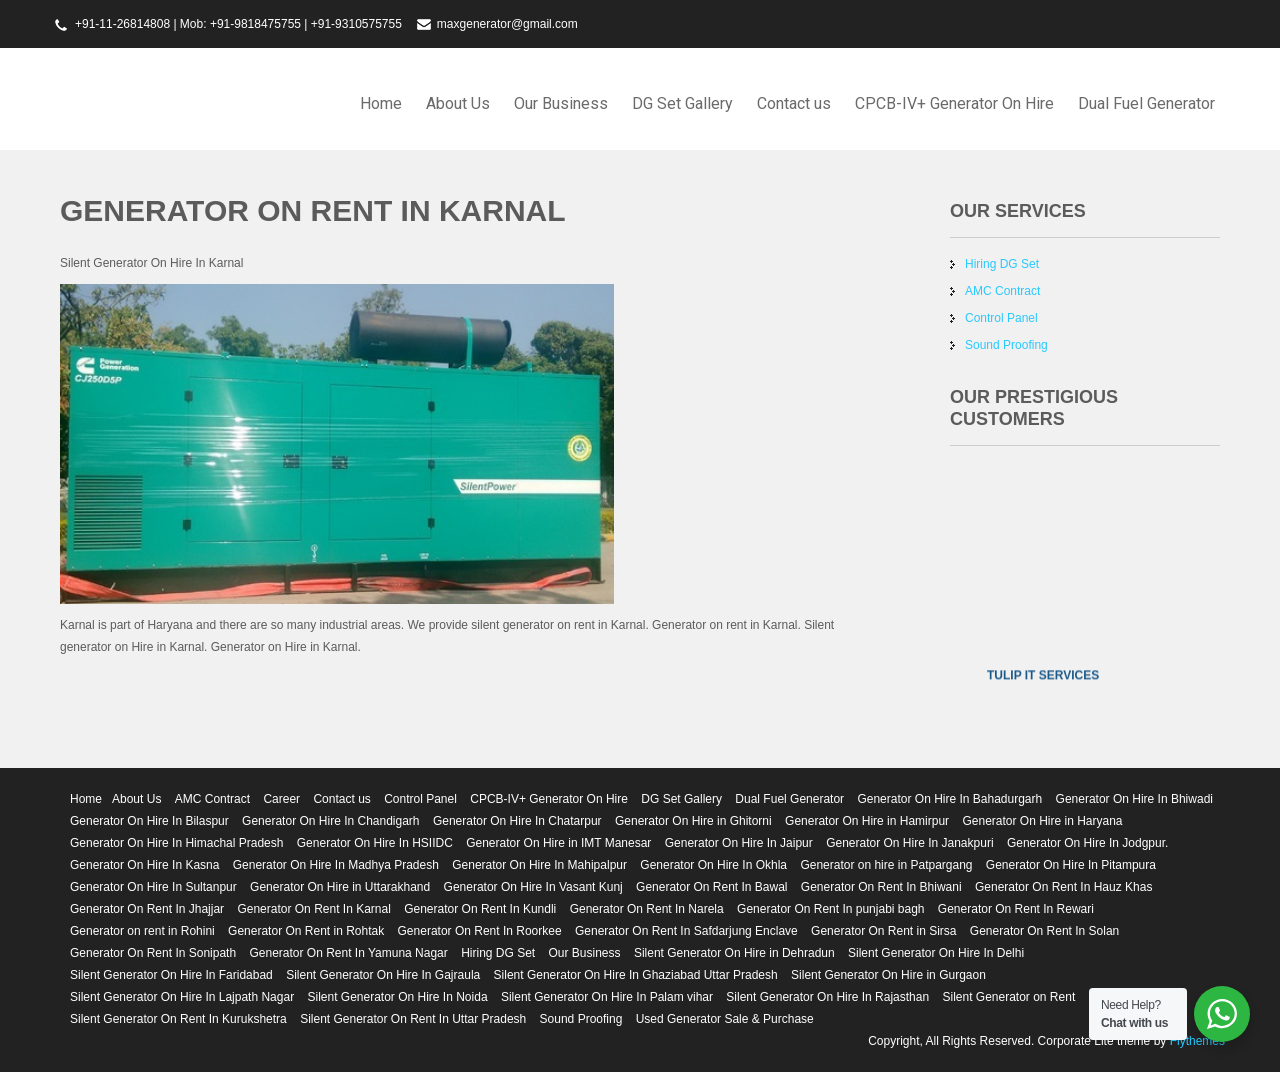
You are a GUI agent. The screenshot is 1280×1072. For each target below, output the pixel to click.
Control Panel (1001, 318)
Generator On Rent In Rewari (1016, 909)
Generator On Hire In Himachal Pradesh (176, 843)
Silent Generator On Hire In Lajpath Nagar (182, 997)
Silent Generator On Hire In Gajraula (383, 975)
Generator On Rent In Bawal (711, 887)
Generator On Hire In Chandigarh (330, 821)
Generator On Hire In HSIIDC (375, 843)
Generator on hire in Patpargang (886, 865)
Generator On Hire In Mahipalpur (539, 865)
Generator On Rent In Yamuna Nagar (348, 953)
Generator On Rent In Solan (1044, 931)
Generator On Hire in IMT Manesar (558, 843)
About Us (458, 103)
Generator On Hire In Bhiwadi (1134, 799)
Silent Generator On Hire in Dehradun (734, 953)
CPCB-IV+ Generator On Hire (954, 103)
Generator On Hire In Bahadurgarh (949, 799)
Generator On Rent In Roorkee (480, 931)
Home (381, 103)
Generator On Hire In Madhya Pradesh (336, 865)
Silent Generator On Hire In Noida (397, 997)
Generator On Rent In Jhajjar (147, 909)
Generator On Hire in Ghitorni (693, 821)
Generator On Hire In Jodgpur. (1087, 843)
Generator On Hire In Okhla (713, 865)
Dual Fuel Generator (1146, 103)
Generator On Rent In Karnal (313, 909)
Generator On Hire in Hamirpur (867, 821)
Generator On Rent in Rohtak (306, 931)
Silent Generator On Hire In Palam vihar (607, 997)
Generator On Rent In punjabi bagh (830, 909)
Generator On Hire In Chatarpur (517, 821)
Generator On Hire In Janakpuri (909, 843)
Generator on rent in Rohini (142, 931)
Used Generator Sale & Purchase (725, 1019)
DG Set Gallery (682, 103)
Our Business (561, 103)
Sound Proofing (1006, 345)
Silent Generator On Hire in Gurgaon (888, 975)
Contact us (794, 103)
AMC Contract (1002, 291)
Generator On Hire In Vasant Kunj (533, 887)
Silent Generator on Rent (1008, 997)
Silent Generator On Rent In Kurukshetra (178, 1019)
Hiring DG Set (1002, 264)
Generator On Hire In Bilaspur (149, 821)
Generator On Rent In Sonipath (153, 953)
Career (281, 799)
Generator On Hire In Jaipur (739, 843)
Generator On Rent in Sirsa (883, 931)
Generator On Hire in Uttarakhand (340, 887)
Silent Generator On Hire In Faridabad (171, 975)
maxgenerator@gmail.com (507, 24)
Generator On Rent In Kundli (480, 909)
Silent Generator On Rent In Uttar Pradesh (413, 1019)
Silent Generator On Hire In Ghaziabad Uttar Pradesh (636, 975)
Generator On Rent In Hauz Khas (1063, 887)
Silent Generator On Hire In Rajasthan (827, 997)
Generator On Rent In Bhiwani (881, 887)
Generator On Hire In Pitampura (1071, 865)
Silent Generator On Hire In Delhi (936, 953)
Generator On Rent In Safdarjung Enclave (686, 931)
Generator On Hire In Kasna (144, 865)
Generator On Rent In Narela (647, 909)
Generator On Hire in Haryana (1042, 821)
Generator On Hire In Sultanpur (153, 887)
